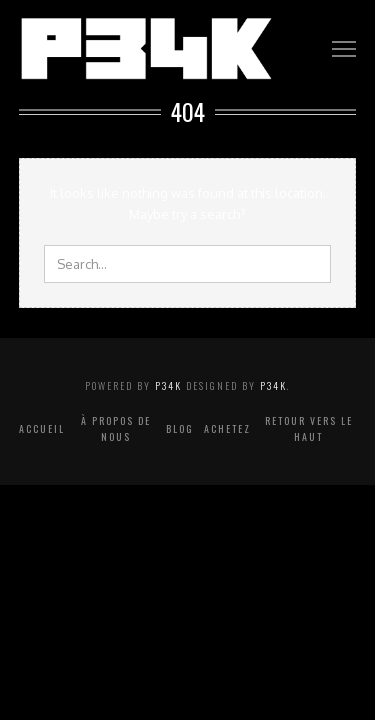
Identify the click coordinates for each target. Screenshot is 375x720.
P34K (168, 385)
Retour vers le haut (309, 428)
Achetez (227, 428)
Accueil (42, 428)
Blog (180, 428)
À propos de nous (116, 428)
